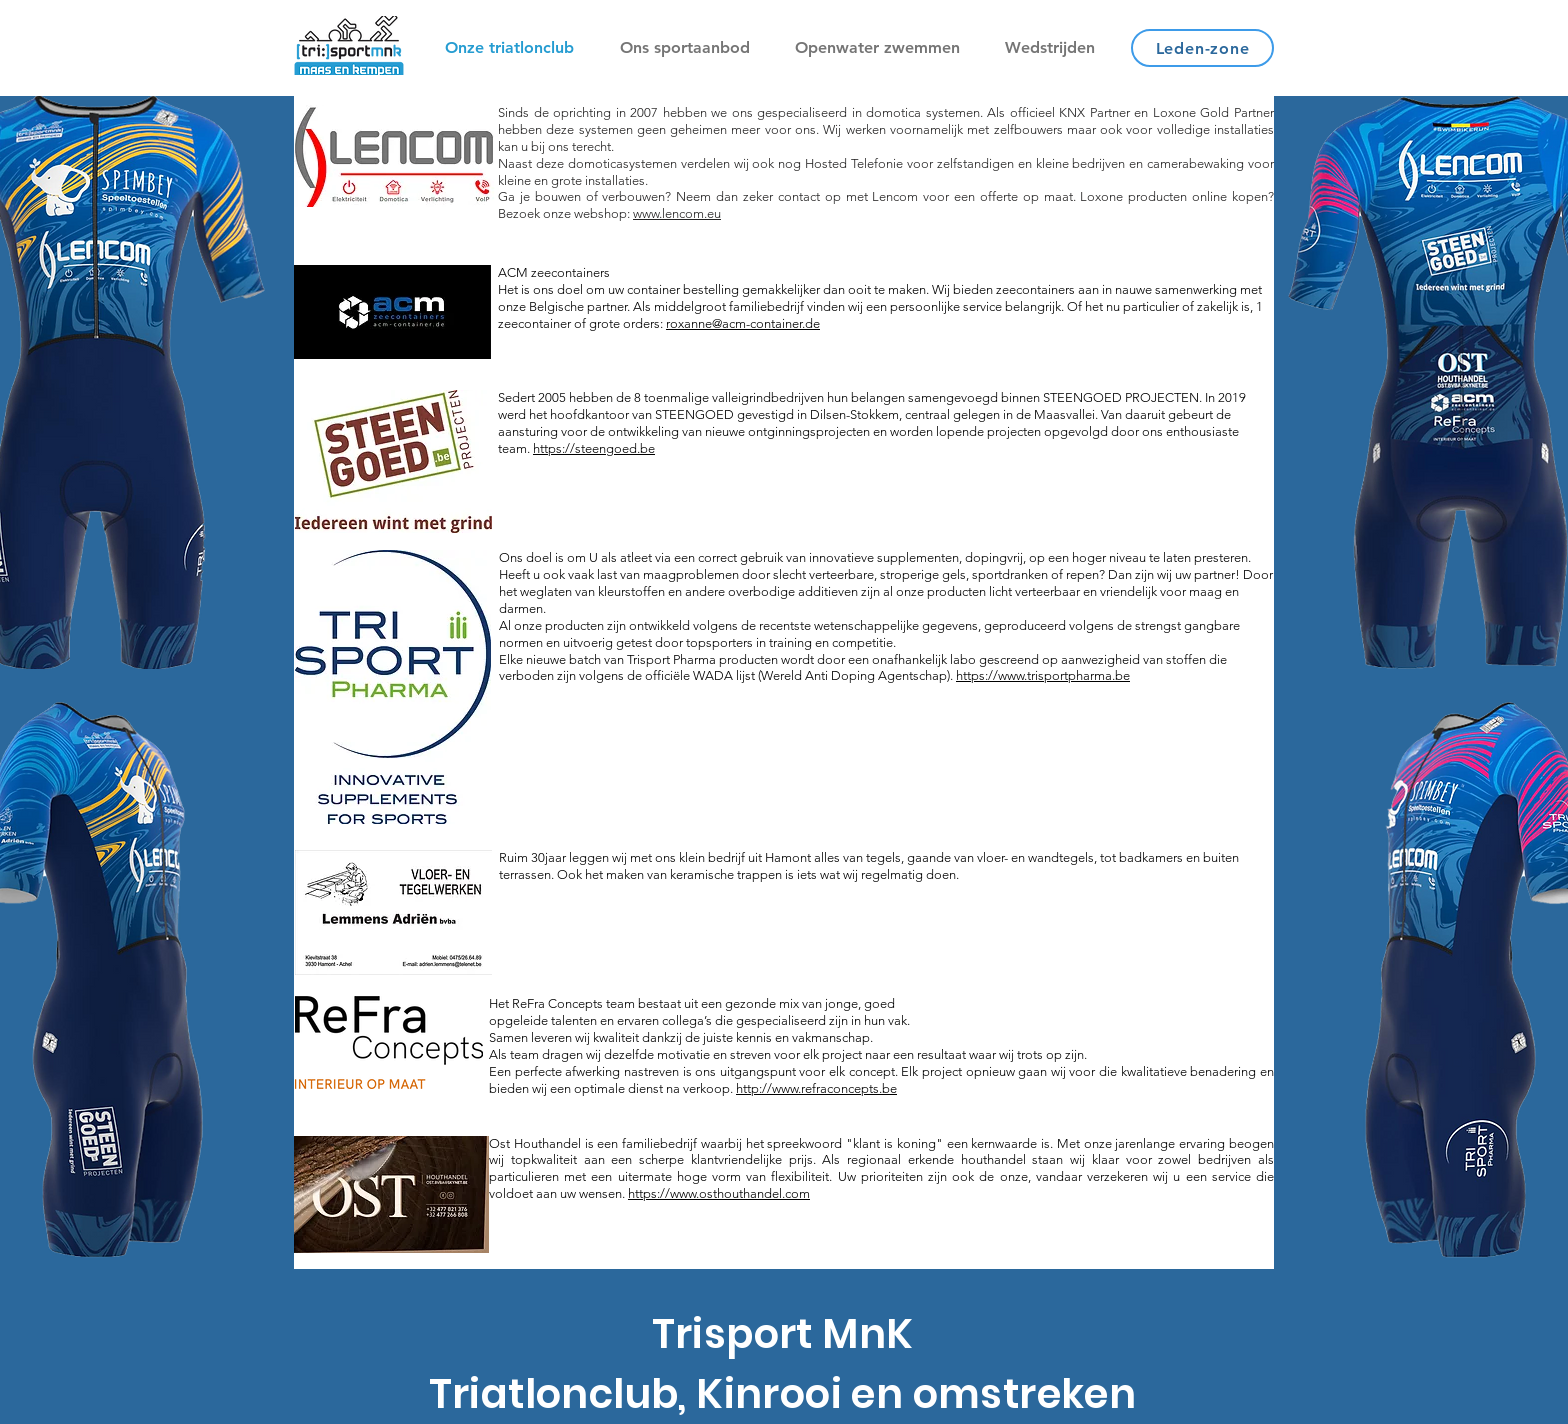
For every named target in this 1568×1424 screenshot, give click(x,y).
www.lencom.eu (677, 213)
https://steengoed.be (594, 448)
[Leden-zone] (1202, 48)
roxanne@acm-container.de (743, 323)
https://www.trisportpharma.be (1043, 675)
